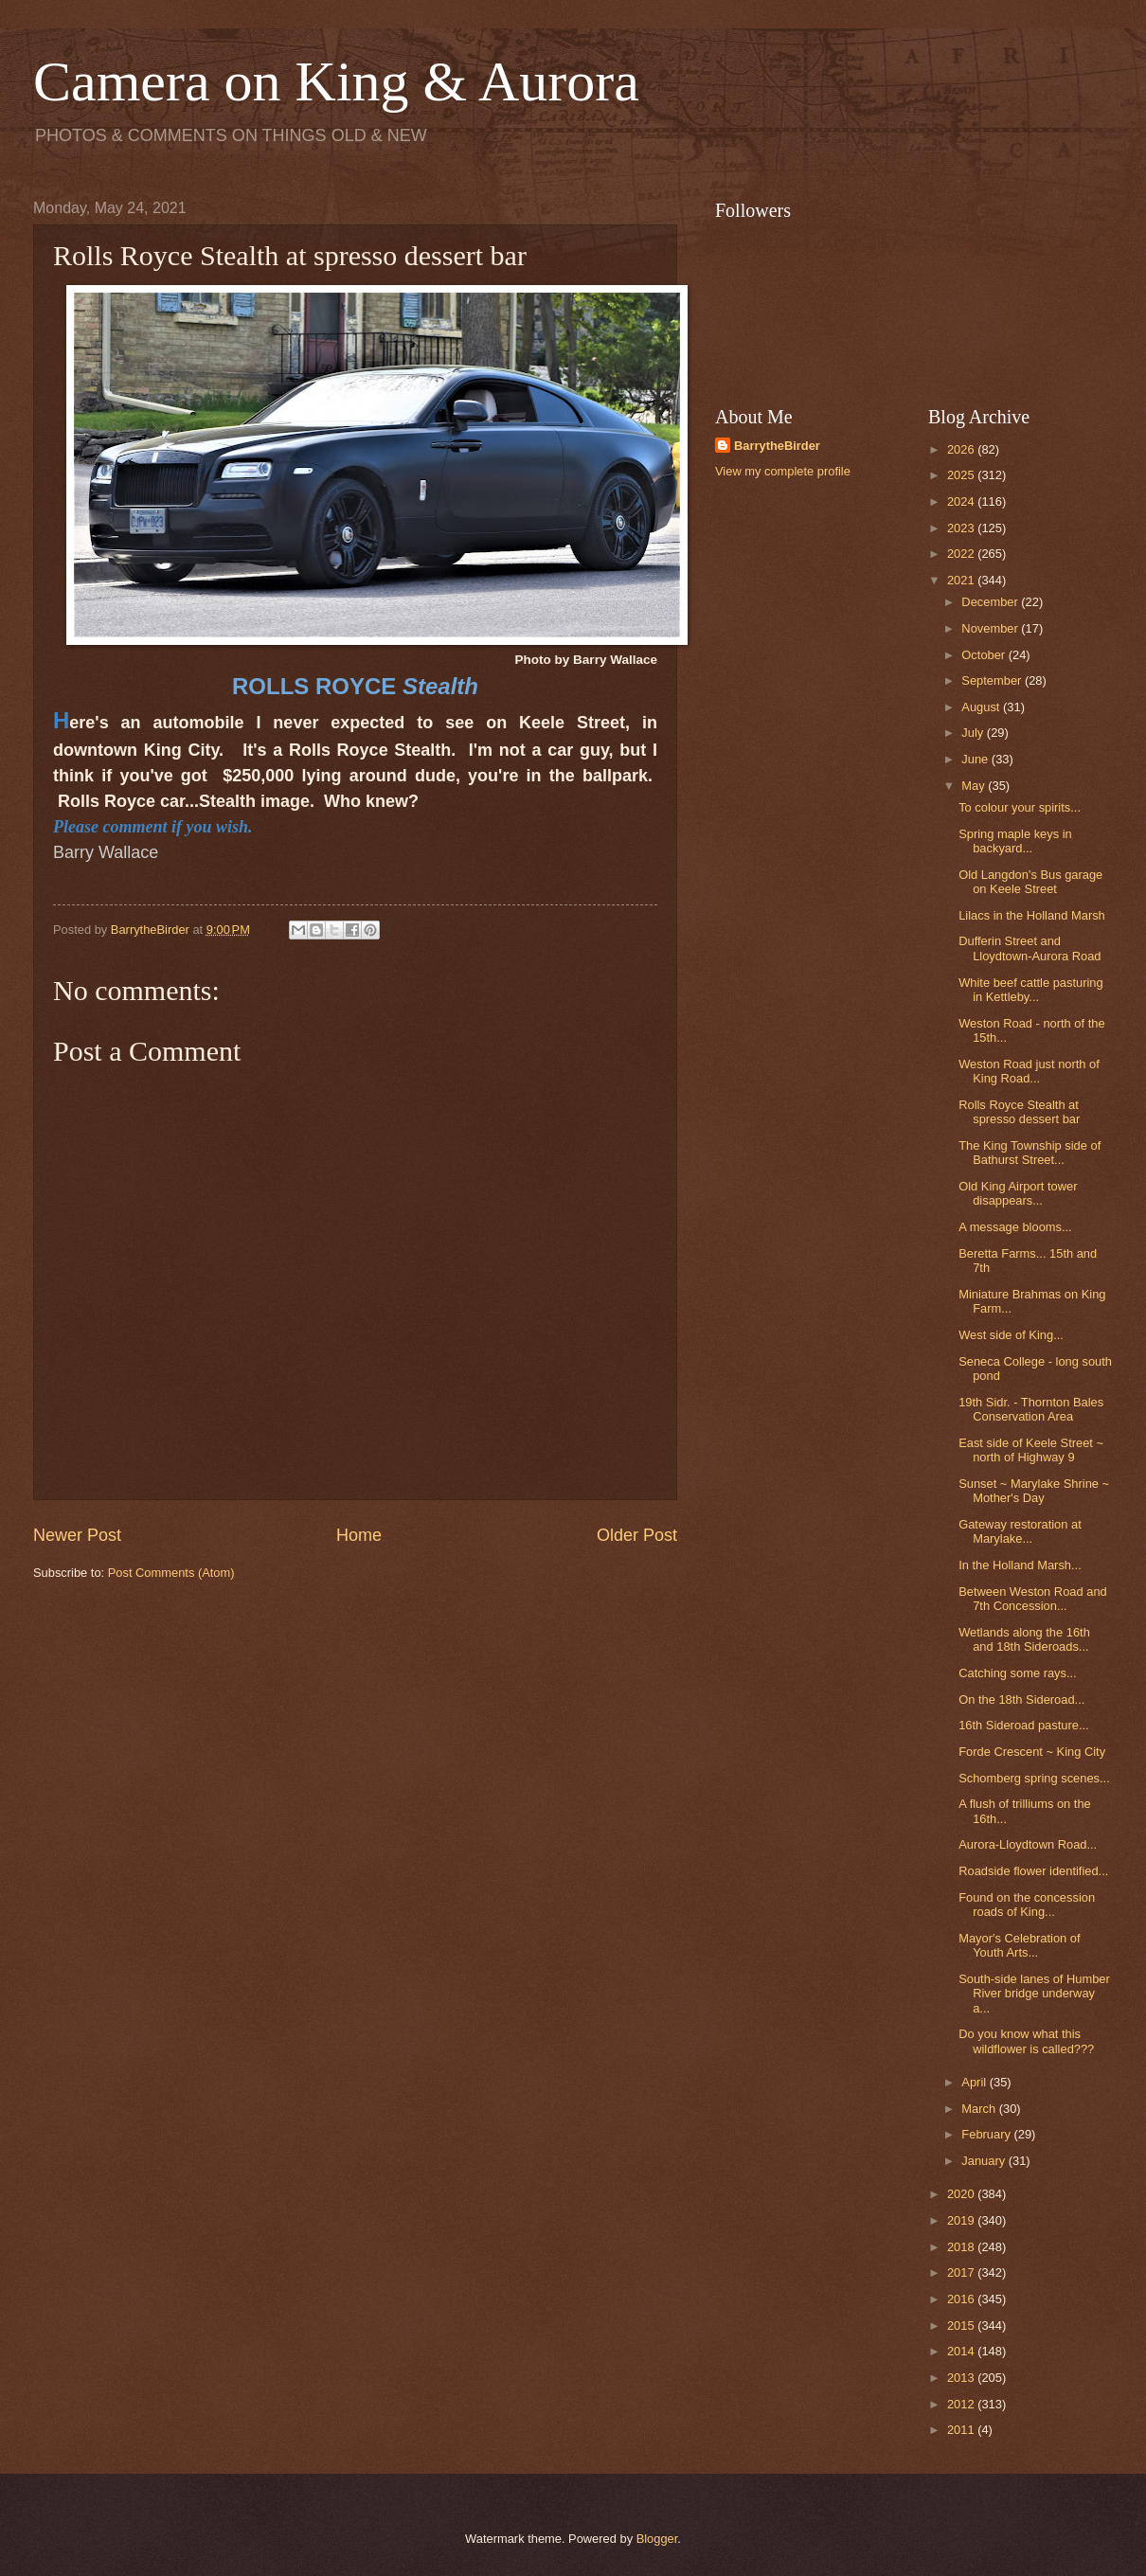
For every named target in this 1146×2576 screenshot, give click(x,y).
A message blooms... (1015, 1227)
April (975, 2082)
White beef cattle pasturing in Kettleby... (1030, 989)
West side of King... (1011, 1335)
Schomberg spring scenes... (1034, 1778)
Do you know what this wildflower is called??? (1026, 2041)
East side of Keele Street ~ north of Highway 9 (1030, 1450)
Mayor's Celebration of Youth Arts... (1019, 1945)
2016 (962, 2299)
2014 (962, 2351)
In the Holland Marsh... (1020, 1565)
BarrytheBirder (777, 445)
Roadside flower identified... (1033, 1871)
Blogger (657, 2538)
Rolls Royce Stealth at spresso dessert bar (1019, 1112)
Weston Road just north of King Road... (1029, 1071)
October (984, 655)
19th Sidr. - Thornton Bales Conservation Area (1030, 1409)
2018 (962, 2247)
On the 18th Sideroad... (1021, 1699)
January (984, 2161)
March (979, 2109)
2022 (962, 553)
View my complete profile (783, 471)
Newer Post (77, 1535)
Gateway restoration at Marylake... (1020, 1531)
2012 (962, 2404)
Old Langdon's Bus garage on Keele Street (1030, 882)
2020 (962, 2194)
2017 (962, 2272)
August (982, 707)
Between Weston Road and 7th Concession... (1032, 1598)
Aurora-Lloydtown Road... (1027, 1844)
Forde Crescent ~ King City (1031, 1751)
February (987, 2134)
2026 (962, 449)
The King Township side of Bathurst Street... (1029, 1152)
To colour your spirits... (1019, 807)
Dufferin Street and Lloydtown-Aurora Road (1029, 948)
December (991, 602)
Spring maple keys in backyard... (1015, 841)
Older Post (637, 1535)
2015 (962, 2325)
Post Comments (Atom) (171, 1572)
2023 (962, 528)
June (976, 759)
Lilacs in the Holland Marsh (1031, 915)
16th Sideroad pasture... (1023, 1725)
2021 (962, 580)
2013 (962, 2377)
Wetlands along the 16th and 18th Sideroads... (1024, 1639)
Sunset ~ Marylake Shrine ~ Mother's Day (1033, 1490)
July (973, 732)
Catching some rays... (1017, 1673)
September (993, 680)
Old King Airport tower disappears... (1017, 1193)
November (991, 628)
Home (359, 1535)
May (974, 785)
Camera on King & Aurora (336, 81)
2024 (962, 501)
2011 (962, 2430)
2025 (962, 475)
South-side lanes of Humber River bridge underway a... (1034, 1993)
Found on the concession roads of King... (1026, 1904)
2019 (962, 2220)
